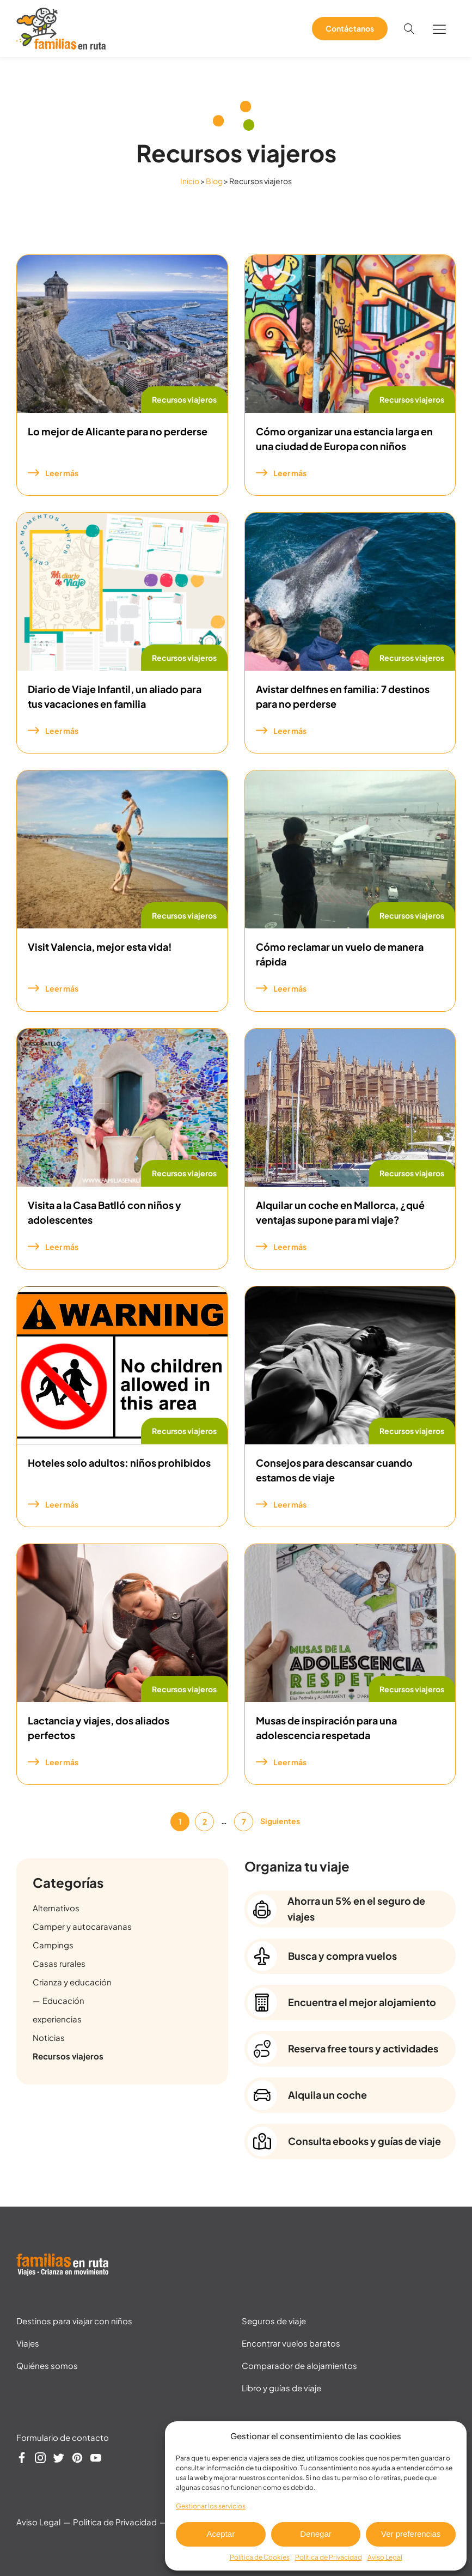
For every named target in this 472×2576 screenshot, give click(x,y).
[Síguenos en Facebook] (21, 2459)
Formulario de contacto (62, 2437)
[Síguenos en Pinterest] (77, 2459)
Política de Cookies (260, 2557)
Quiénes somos (47, 2365)
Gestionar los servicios (211, 2506)
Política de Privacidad (328, 2557)
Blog (214, 181)
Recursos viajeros (184, 399)
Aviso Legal (384, 2557)
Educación (63, 2000)
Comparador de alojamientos (299, 2365)
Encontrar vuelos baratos (291, 2343)
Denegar (316, 2533)
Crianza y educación (72, 1982)
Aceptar (220, 2533)
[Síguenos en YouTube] (95, 2459)
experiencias (57, 2019)
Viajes (27, 2343)
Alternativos (56, 1908)
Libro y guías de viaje (281, 2388)
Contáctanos (350, 28)
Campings (53, 1945)
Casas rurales (59, 1963)
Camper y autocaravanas (82, 1926)
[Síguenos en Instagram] (40, 2459)
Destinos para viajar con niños (74, 2321)
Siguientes (280, 1821)
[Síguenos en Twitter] (58, 2459)
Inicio (189, 181)
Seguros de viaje (274, 2321)
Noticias (49, 2037)
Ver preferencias (410, 2533)
